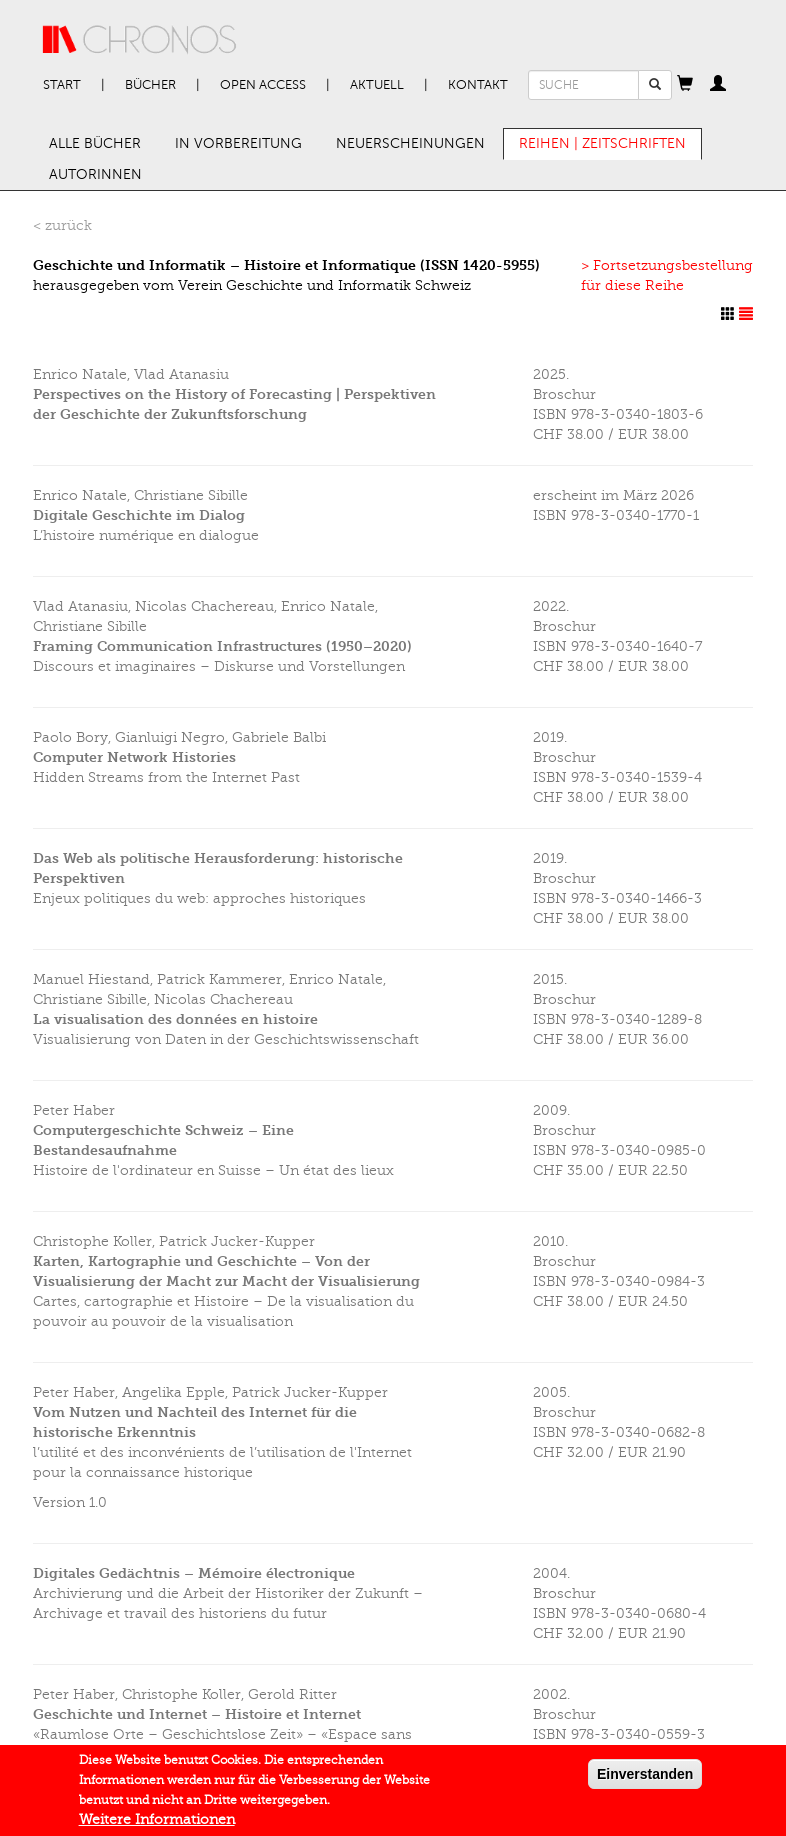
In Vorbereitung (238, 143)
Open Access (263, 85)
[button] (685, 85)
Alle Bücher (95, 143)
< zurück (62, 225)
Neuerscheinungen (410, 143)
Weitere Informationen (157, 1824)
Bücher (150, 85)
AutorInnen (95, 174)
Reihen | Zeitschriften (602, 143)
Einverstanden (645, 1779)
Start (62, 85)
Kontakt (478, 85)
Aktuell (377, 85)
